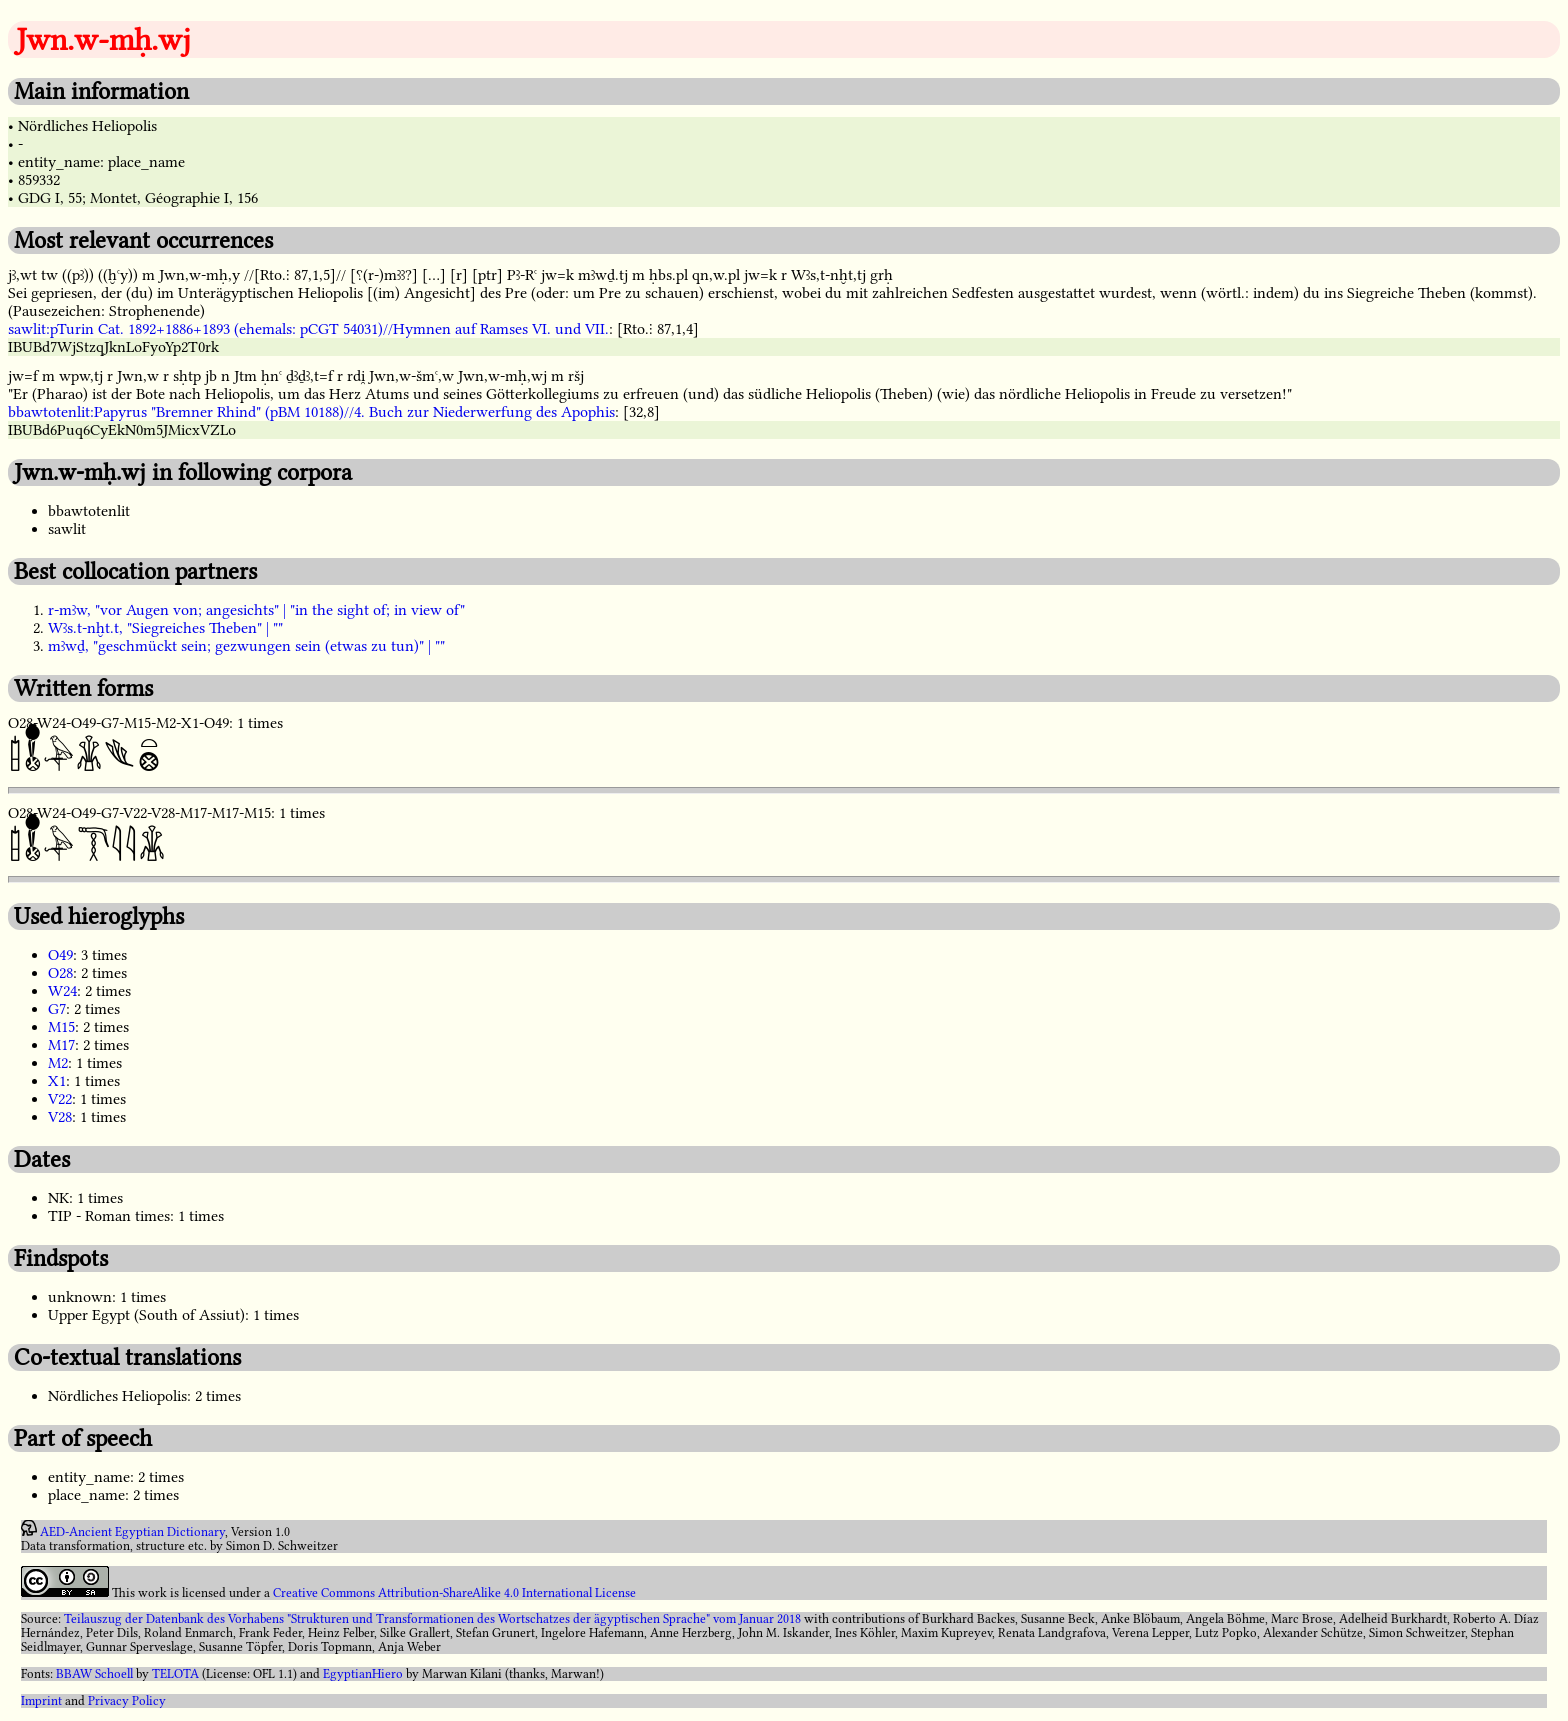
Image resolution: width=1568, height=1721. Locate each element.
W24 (62, 991)
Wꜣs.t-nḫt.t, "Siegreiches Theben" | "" (165, 628)
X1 (57, 1081)
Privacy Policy (127, 1701)
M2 (58, 1063)
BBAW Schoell (94, 1674)
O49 (60, 955)
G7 (57, 1009)
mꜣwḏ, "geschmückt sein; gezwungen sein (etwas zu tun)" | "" (246, 646)
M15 (61, 1027)
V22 (60, 1099)
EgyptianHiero (363, 1674)
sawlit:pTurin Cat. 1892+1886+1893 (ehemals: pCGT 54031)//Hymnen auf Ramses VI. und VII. (308, 329)
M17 (61, 1045)
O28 (60, 973)
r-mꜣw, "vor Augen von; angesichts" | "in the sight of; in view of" (256, 610)
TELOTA (175, 1674)
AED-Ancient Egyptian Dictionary (132, 1532)
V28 (60, 1117)
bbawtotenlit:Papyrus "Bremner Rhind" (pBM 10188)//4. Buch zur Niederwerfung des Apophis (311, 412)
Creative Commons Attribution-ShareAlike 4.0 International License (454, 1593)
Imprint (41, 1701)
